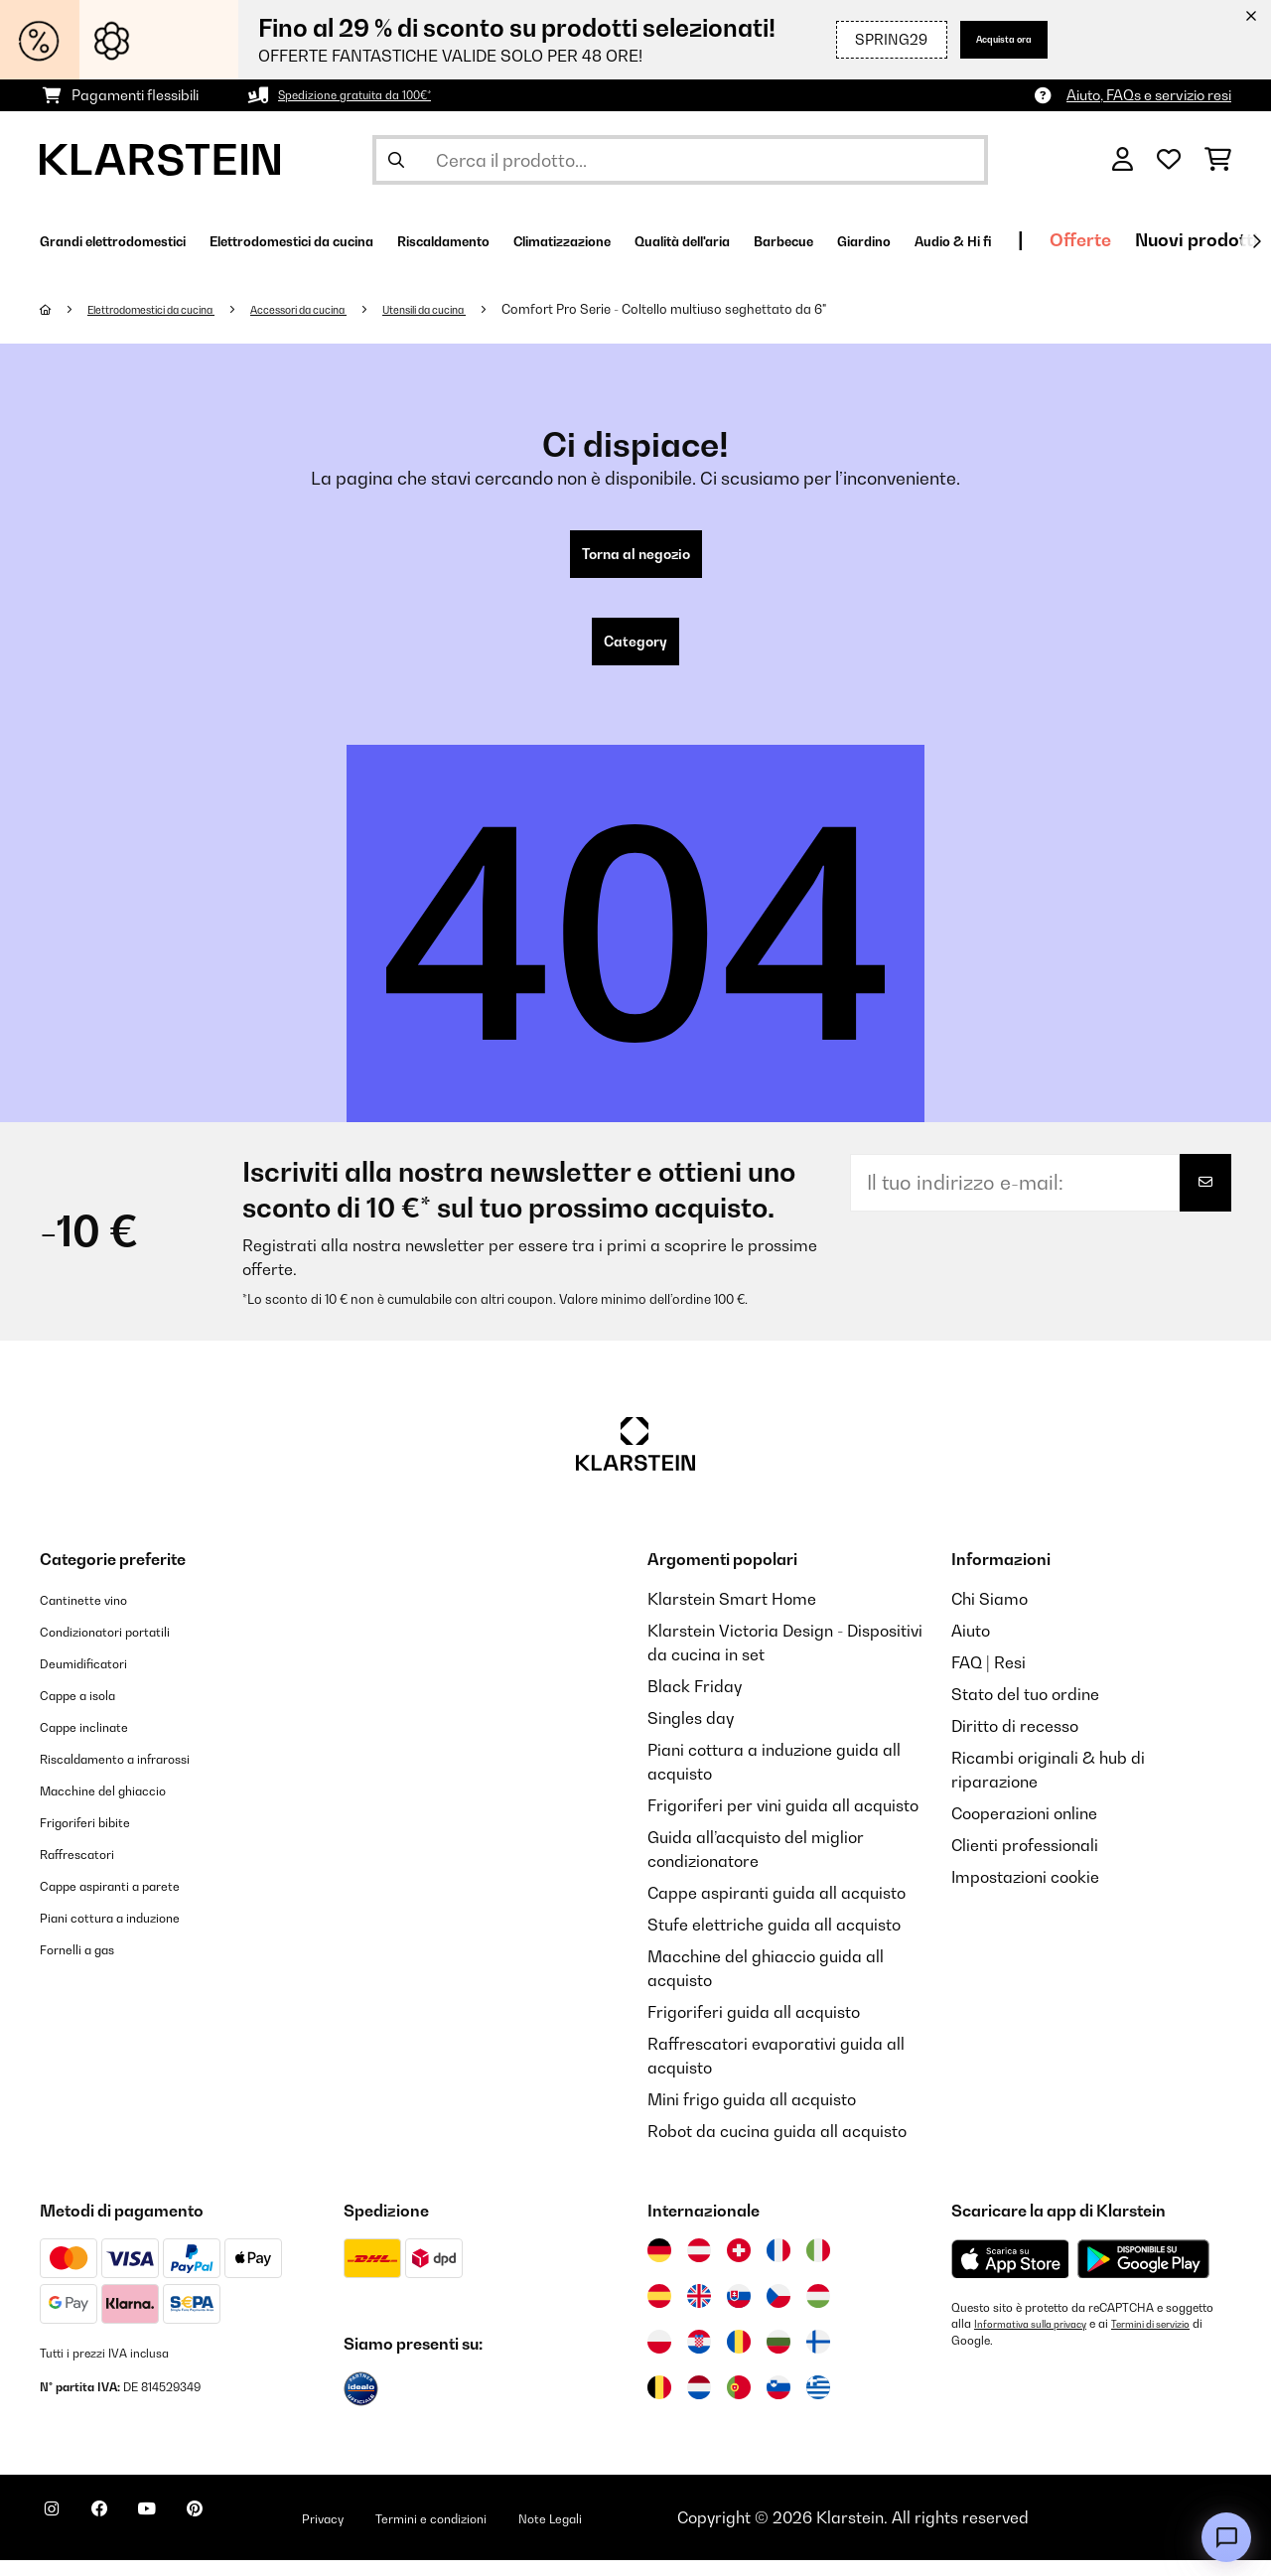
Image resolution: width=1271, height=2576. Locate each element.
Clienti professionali (1024, 1861)
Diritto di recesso (1014, 1742)
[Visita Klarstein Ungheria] (818, 2312)
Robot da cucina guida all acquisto (777, 2147)
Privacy (393, 2533)
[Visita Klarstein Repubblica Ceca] (778, 2312)
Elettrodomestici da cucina (172, 309)
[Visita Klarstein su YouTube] (187, 2536)
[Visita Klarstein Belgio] (659, 2403)
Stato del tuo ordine (1025, 1710)
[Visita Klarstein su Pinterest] (250, 2536)
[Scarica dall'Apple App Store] (1009, 2274)
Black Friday (694, 1702)
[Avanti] (1256, 241)
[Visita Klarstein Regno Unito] (699, 2312)
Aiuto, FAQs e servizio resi (1148, 94)
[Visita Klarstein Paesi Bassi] (699, 2403)
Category (635, 653)
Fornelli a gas (90, 1964)
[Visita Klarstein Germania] (659, 2266)
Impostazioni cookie (1025, 1893)
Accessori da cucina (353, 309)
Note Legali (673, 2533)
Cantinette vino (96, 1615)
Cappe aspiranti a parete (134, 1901)
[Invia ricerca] (396, 160)
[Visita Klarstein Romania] (739, 2357)
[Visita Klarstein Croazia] (699, 2357)
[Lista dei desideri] (1169, 160)
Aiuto (970, 1646)
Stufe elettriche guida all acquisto (774, 1940)
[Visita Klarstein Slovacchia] (739, 2312)
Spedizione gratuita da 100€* (373, 94)
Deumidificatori (98, 1678)
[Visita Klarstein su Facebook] (123, 2536)
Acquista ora (987, 39)
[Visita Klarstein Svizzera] (739, 2266)
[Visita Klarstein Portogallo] (739, 2403)
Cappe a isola (91, 1710)
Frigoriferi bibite (101, 1837)
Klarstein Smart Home (731, 1615)
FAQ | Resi (988, 1678)
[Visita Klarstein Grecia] (818, 2404)
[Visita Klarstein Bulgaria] (778, 2357)
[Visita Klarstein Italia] (818, 2266)
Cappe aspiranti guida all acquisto (776, 1909)
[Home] (65, 309)
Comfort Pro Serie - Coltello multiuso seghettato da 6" (758, 309)
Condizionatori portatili (126, 1646)
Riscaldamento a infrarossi (141, 1774)
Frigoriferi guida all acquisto (753, 2028)
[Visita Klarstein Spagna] (659, 2312)
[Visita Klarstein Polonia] (659, 2357)
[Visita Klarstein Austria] (699, 2266)
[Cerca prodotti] (680, 160)
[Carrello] (1217, 160)
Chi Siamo (989, 1615)
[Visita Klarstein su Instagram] (59, 2536)
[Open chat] (1226, 2537)
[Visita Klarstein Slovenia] (778, 2403)
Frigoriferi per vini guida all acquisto (782, 1821)
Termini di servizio (1000, 2355)
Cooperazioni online (1024, 1829)
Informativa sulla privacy (1041, 2340)
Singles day (690, 1734)
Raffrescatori (90, 1869)
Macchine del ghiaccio (124, 1805)
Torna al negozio (636, 558)
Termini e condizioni (526, 2533)
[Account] (1122, 160)
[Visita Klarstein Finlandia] (818, 2357)
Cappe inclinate (98, 1742)
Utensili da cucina (505, 309)
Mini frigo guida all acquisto (751, 2115)
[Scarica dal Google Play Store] (1142, 2274)
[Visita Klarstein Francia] (778, 2266)
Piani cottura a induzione (132, 1932)
